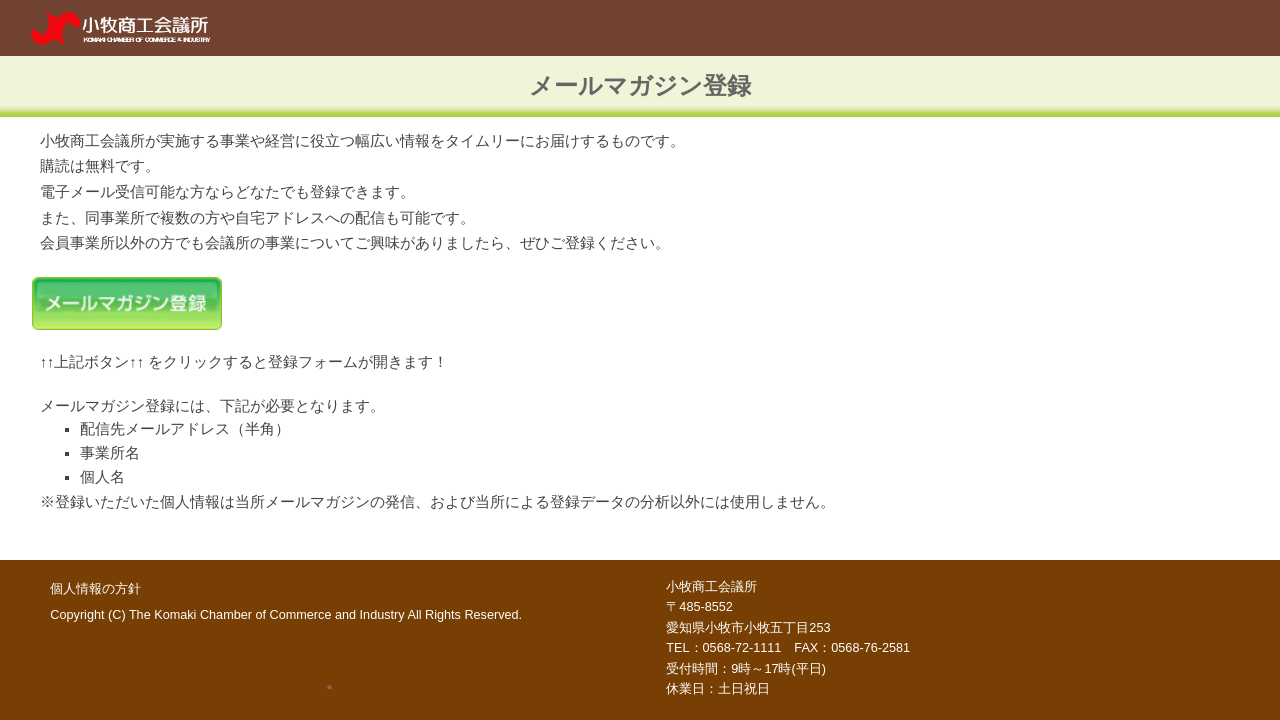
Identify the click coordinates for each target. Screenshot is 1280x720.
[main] (640, 86)
